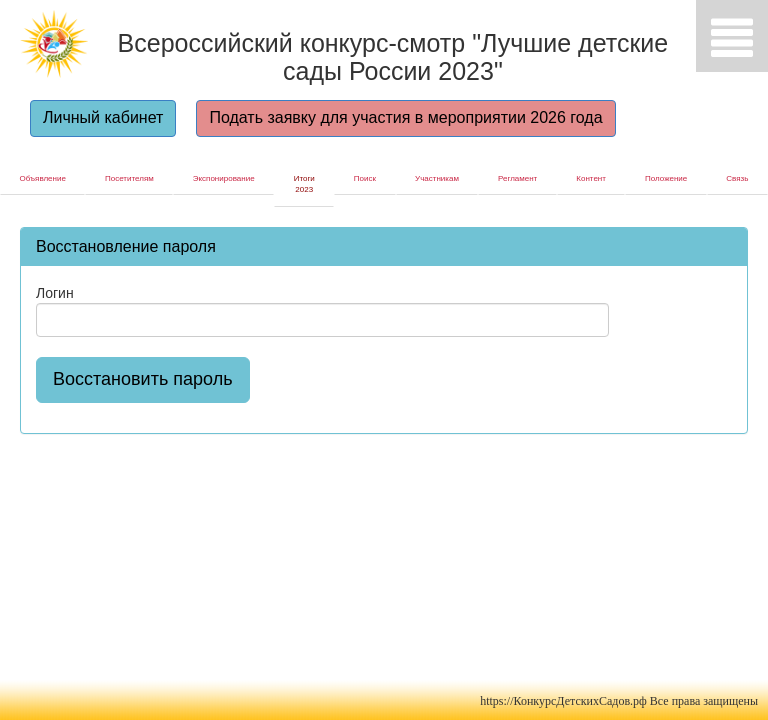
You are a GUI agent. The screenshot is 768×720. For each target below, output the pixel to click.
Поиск (365, 178)
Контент (591, 178)
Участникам (437, 178)
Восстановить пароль (143, 379)
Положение (666, 178)
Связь (737, 178)
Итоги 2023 (304, 184)
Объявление (43, 178)
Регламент (517, 178)
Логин (55, 293)
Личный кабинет (103, 117)
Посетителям (129, 178)
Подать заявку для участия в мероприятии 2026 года (405, 117)
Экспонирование (224, 178)
